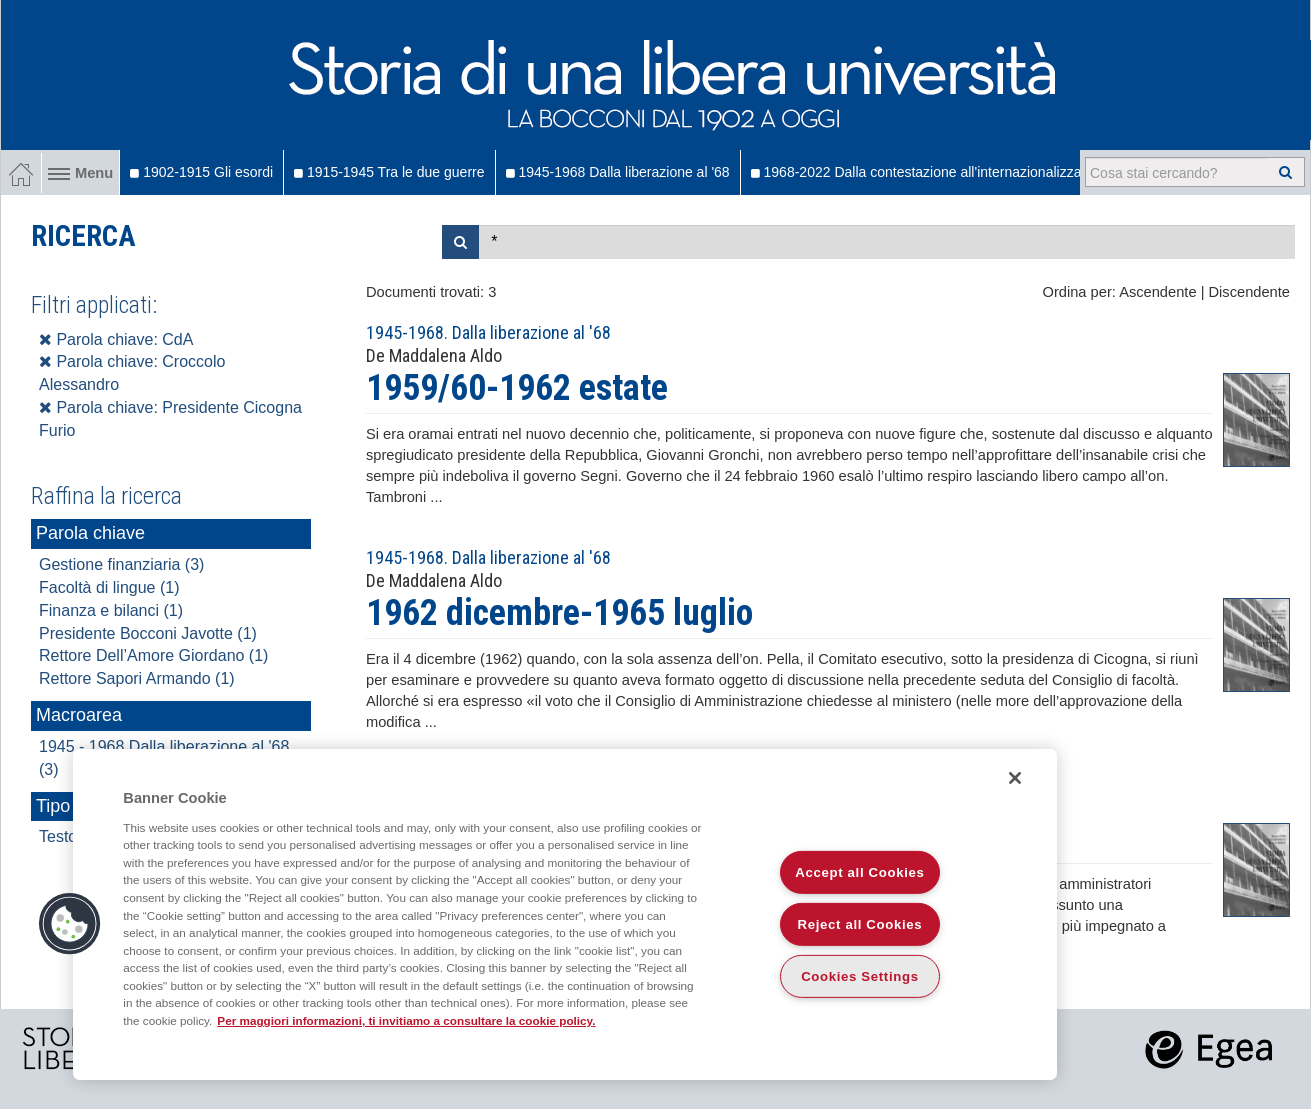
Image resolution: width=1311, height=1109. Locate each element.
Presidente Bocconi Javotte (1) (148, 633)
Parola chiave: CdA (116, 339)
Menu (80, 173)
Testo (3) (70, 836)
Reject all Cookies (860, 924)
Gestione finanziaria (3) (121, 564)
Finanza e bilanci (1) (111, 610)
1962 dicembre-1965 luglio (559, 613)
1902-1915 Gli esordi (201, 172)
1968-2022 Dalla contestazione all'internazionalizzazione (933, 172)
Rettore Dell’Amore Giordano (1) (153, 655)
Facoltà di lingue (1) (109, 587)
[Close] (1015, 778)
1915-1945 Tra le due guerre (389, 172)
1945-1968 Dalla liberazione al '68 (618, 172)
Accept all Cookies (859, 872)
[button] (70, 924)
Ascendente (1157, 292)
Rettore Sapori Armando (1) (137, 678)
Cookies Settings (860, 976)
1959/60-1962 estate (517, 388)
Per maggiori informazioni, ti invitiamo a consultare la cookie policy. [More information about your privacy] (406, 1020)
